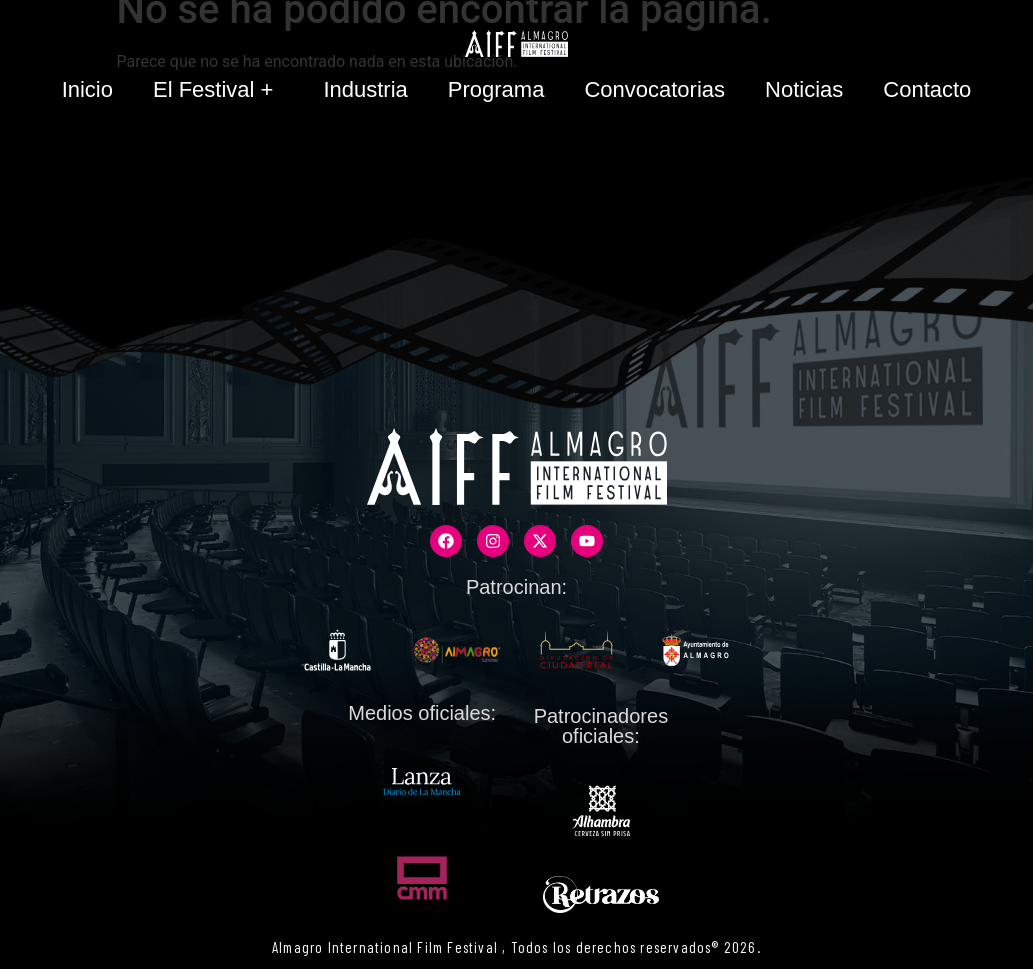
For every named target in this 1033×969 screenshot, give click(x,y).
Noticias (804, 89)
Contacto (927, 89)
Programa (496, 89)
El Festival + (218, 89)
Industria (365, 89)
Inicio (87, 89)
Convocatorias (654, 89)
